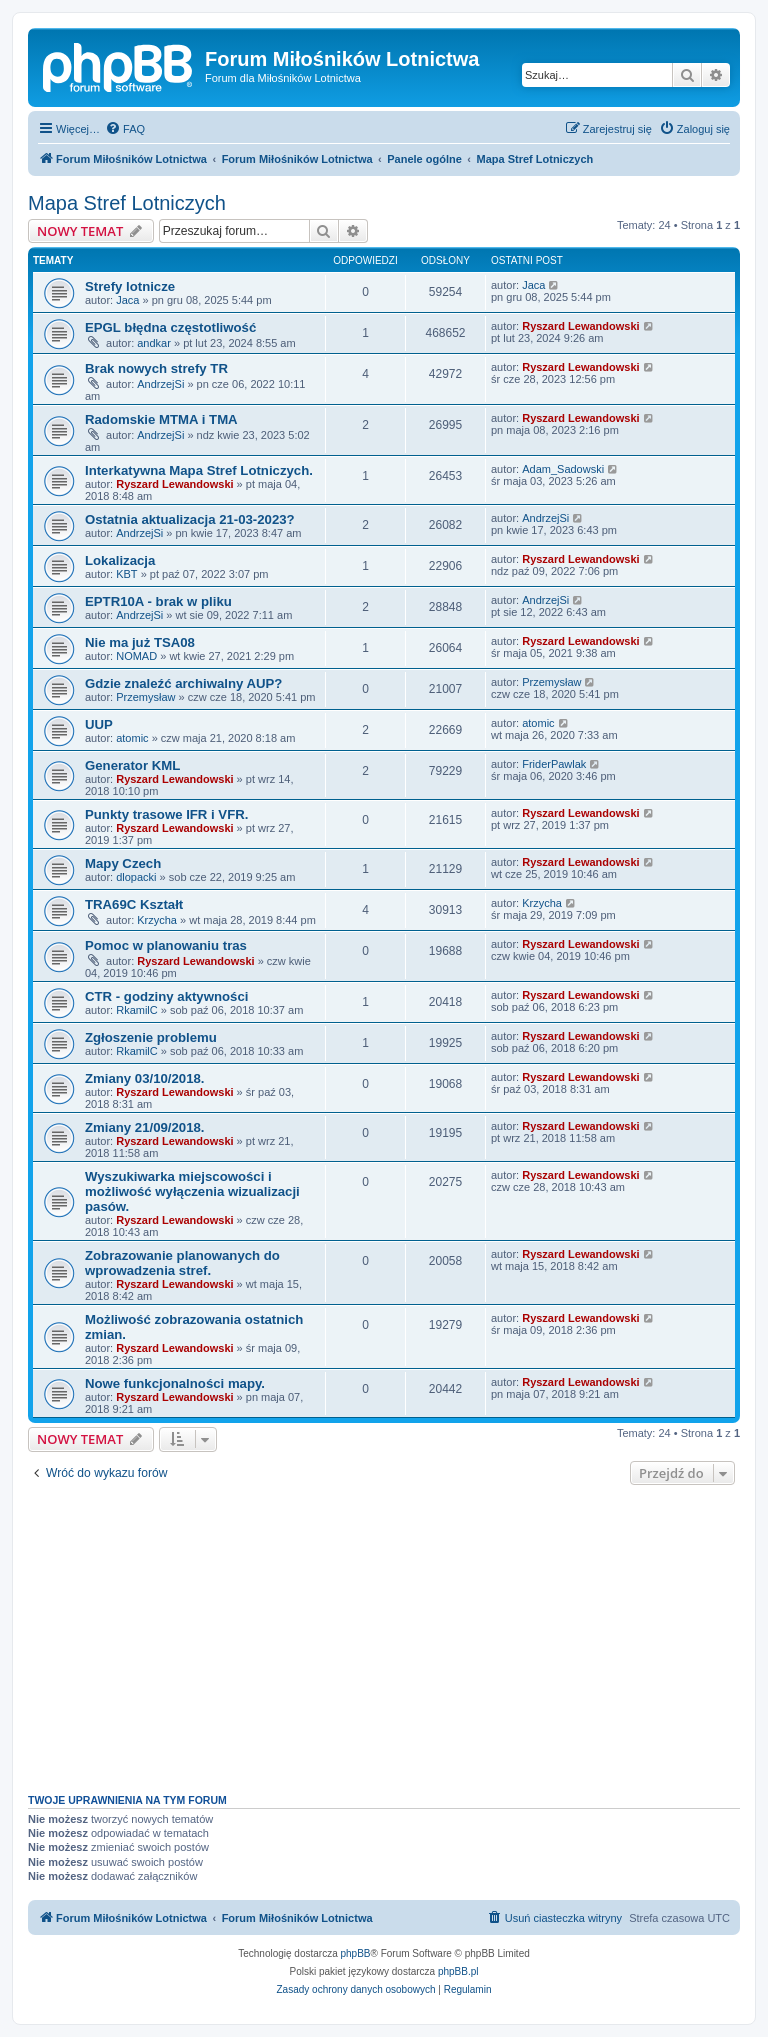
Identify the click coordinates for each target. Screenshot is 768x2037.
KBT (126, 574)
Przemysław (145, 697)
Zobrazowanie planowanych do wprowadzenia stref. (182, 1263)
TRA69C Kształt (134, 904)
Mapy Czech (123, 863)
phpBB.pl (458, 1971)
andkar (154, 343)
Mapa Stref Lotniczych (127, 203)
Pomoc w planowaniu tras (166, 945)
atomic (132, 738)
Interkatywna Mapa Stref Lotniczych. (199, 470)
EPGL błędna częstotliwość (170, 327)
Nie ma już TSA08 (140, 642)
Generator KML (132, 765)
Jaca (127, 300)
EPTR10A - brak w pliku (158, 601)
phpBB (356, 1953)
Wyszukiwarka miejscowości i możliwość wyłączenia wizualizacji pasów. (192, 1191)
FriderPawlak (554, 764)
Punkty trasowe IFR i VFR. (166, 814)
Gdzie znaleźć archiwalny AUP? (183, 683)
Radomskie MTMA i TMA (161, 419)
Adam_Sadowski (563, 469)
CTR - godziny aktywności (166, 996)
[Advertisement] (384, 1634)
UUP (99, 724)
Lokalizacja (120, 560)
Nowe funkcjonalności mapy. (175, 1383)
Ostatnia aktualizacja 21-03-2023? (190, 519)
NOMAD (136, 656)
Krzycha (157, 920)
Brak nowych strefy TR (156, 368)
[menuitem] (125, 129)
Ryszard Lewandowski (580, 326)
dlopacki (136, 877)
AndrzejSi (160, 384)
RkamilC (137, 1010)
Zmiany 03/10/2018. (145, 1078)
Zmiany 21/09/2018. (145, 1127)
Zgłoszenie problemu (151, 1037)
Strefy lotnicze (130, 286)
